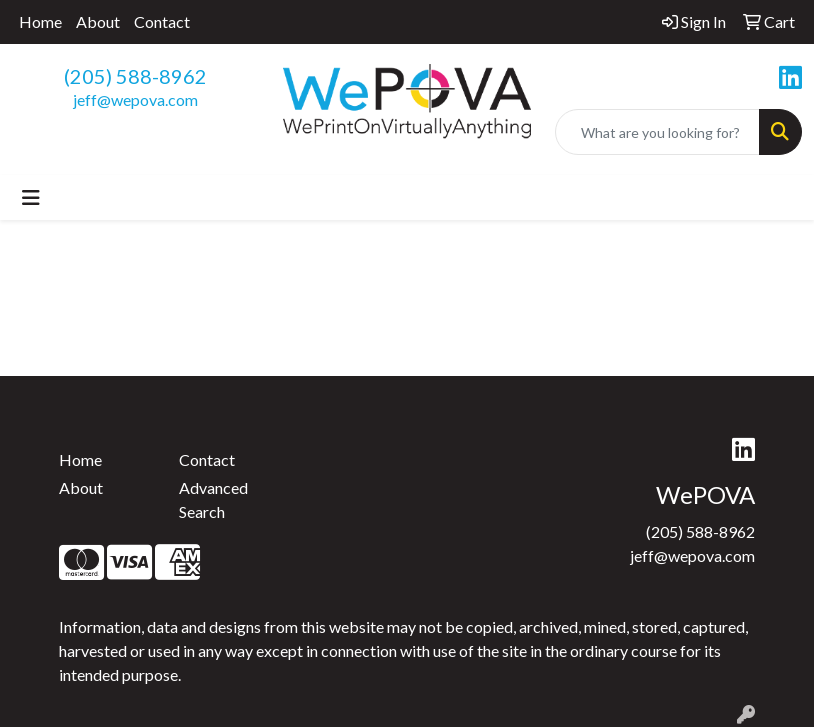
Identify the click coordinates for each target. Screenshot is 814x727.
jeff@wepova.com (135, 99)
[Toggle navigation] (31, 197)
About (98, 21)
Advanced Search (213, 499)
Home (40, 21)
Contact (162, 21)
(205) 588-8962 (135, 76)
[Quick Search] (657, 132)
